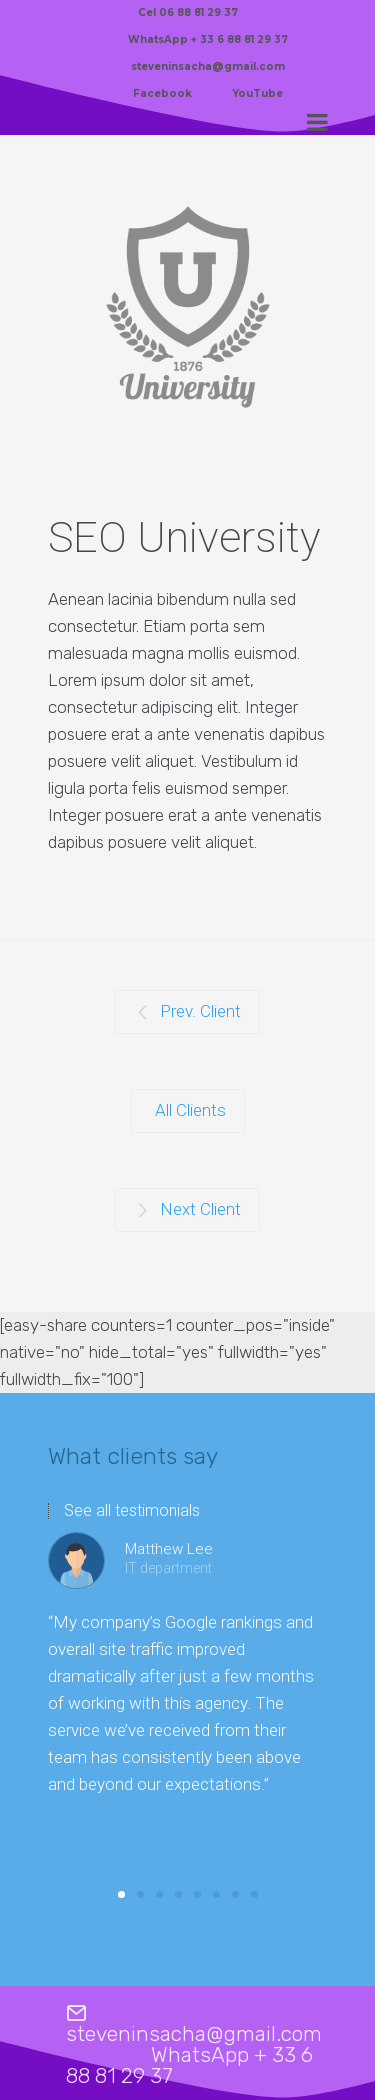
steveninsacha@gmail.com (208, 66)
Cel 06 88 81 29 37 (188, 12)
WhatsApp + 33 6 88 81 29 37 (208, 39)
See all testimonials (132, 1511)
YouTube (257, 93)
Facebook (162, 93)
